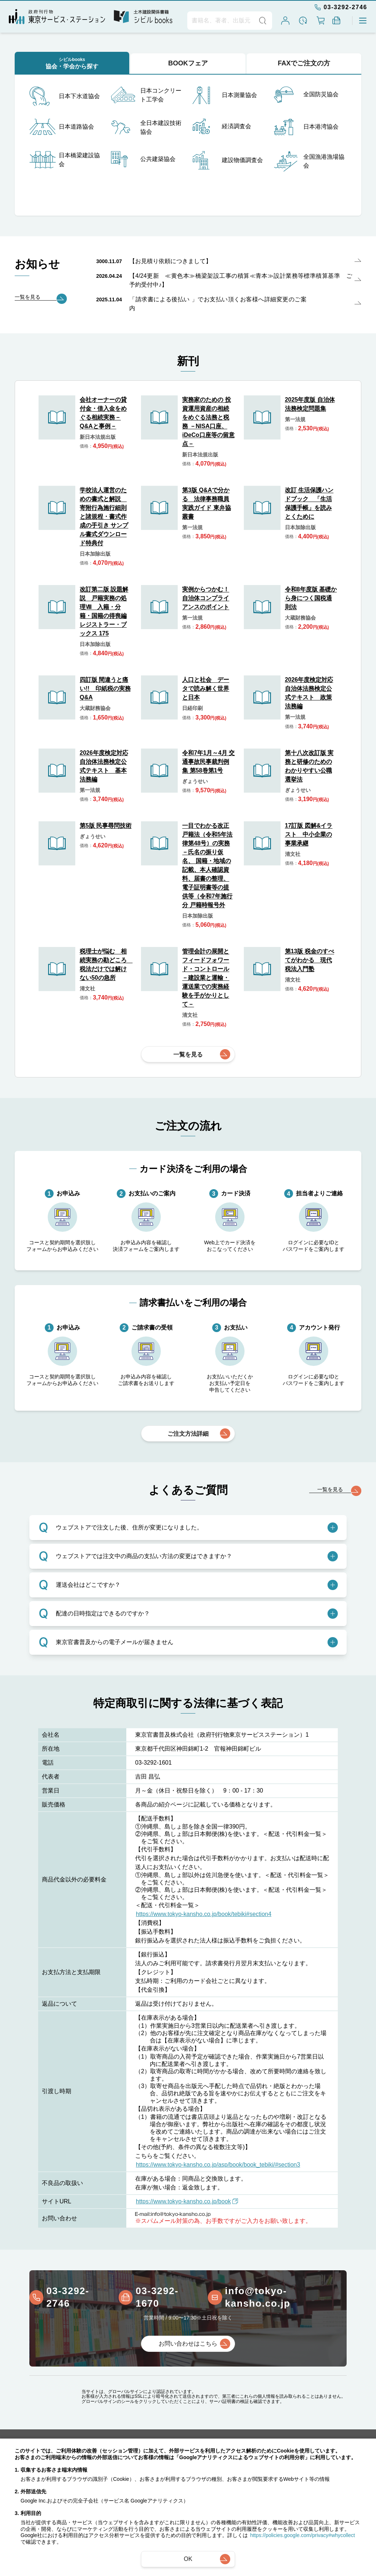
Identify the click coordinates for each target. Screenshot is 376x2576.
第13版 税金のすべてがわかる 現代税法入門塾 (309, 960)
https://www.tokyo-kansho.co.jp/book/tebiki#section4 (203, 1914)
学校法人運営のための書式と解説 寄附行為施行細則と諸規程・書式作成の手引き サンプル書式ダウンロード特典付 (104, 516)
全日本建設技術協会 (146, 127)
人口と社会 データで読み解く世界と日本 (205, 688)
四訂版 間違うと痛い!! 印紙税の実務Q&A (105, 688)
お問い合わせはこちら (188, 2343)
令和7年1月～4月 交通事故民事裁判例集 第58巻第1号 (208, 762)
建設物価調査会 (227, 160)
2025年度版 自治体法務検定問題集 (310, 404)
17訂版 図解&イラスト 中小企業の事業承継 (309, 834)
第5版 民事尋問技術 (105, 825)
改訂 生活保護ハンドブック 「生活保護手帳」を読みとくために (309, 503)
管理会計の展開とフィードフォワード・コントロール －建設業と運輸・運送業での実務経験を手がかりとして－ (205, 977)
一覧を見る (188, 1054)
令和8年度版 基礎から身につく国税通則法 (311, 598)
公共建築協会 (143, 159)
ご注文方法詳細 (188, 1434)
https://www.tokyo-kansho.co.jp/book (187, 2201)
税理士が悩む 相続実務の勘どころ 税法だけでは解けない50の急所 (106, 964)
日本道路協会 (61, 127)
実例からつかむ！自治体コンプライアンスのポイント (205, 598)
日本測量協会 (224, 95)
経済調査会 (221, 126)
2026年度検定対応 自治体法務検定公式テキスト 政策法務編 (309, 693)
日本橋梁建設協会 (64, 159)
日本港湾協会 (306, 127)
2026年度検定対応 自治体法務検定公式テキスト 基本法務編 (104, 766)
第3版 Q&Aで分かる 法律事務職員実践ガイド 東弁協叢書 (206, 503)
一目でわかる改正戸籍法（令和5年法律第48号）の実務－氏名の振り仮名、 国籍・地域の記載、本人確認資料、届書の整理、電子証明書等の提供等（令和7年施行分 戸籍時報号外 (207, 865)
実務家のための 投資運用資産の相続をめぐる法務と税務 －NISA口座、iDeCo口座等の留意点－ (208, 422)
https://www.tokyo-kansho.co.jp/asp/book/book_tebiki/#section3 (218, 2164)
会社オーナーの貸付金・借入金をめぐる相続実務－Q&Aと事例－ (103, 413)
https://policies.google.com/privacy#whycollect (302, 2535)
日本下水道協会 (64, 96)
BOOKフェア (188, 63)
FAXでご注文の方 (304, 63)
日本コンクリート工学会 (146, 95)
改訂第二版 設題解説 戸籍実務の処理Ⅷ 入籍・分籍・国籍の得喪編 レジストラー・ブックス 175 (104, 611)
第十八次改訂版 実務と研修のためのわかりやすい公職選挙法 (309, 766)
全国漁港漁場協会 (309, 161)
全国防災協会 (306, 94)
